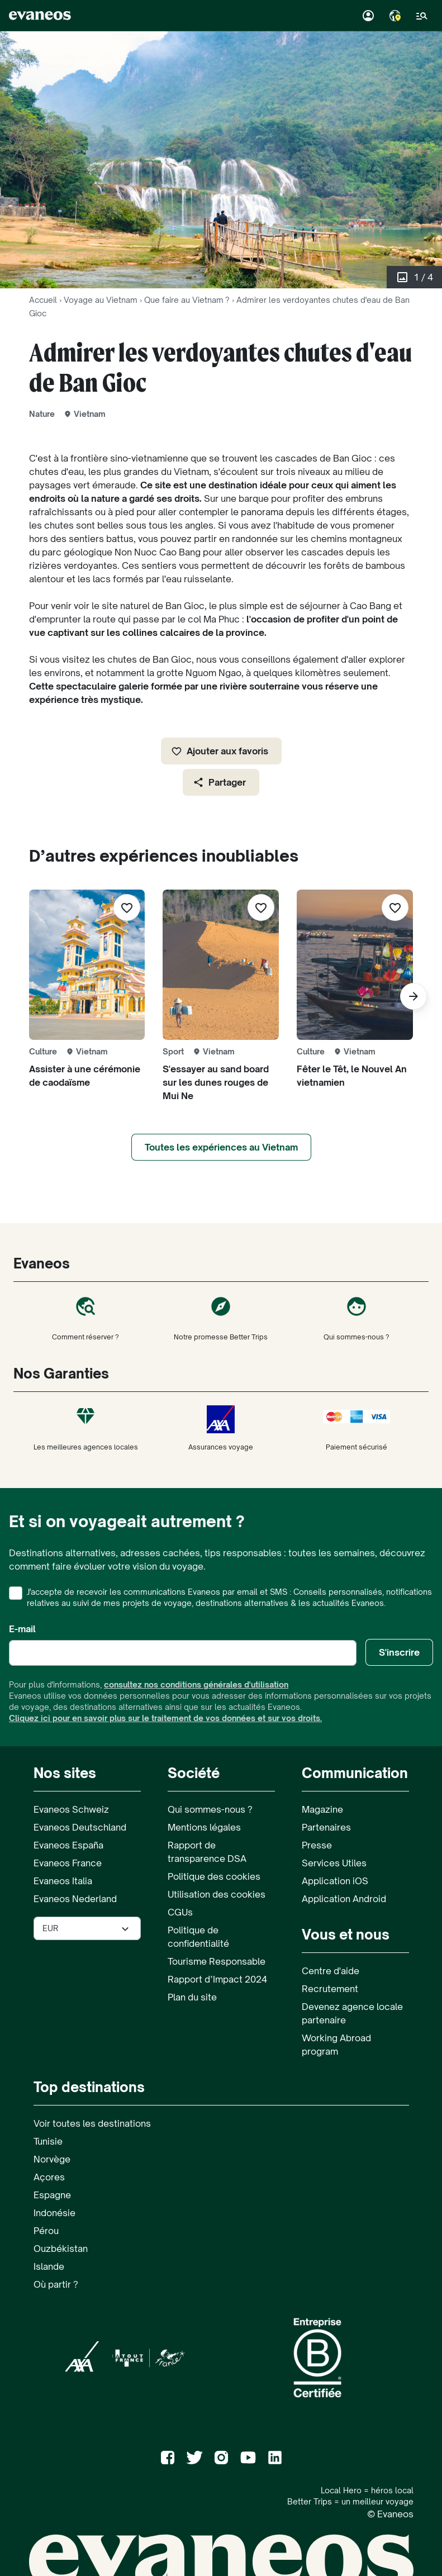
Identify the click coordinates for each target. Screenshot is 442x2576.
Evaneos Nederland (75, 1898)
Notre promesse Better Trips (220, 1318)
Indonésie (54, 2212)
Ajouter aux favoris (219, 751)
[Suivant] (413, 996)
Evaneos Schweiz (71, 1809)
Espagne (52, 2194)
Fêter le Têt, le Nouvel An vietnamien (352, 1075)
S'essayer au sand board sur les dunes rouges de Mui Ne (216, 1082)
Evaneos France (68, 1863)
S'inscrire (399, 1652)
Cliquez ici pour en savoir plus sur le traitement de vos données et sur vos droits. (165, 1718)
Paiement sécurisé (356, 1428)
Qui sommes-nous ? (356, 1318)
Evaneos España (68, 1845)
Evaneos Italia (63, 1880)
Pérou (46, 2230)
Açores (49, 2177)
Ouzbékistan (61, 2248)
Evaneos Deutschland (80, 1827)
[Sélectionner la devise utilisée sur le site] (87, 1928)
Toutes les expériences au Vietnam (221, 1147)
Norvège (52, 2159)
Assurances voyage (220, 1428)
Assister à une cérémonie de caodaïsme (84, 1075)
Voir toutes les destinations (92, 2123)
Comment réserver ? (85, 1318)
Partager (219, 782)
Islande (49, 2266)
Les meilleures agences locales (85, 1428)
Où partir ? (56, 2284)
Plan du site (192, 1997)
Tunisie (48, 2141)
